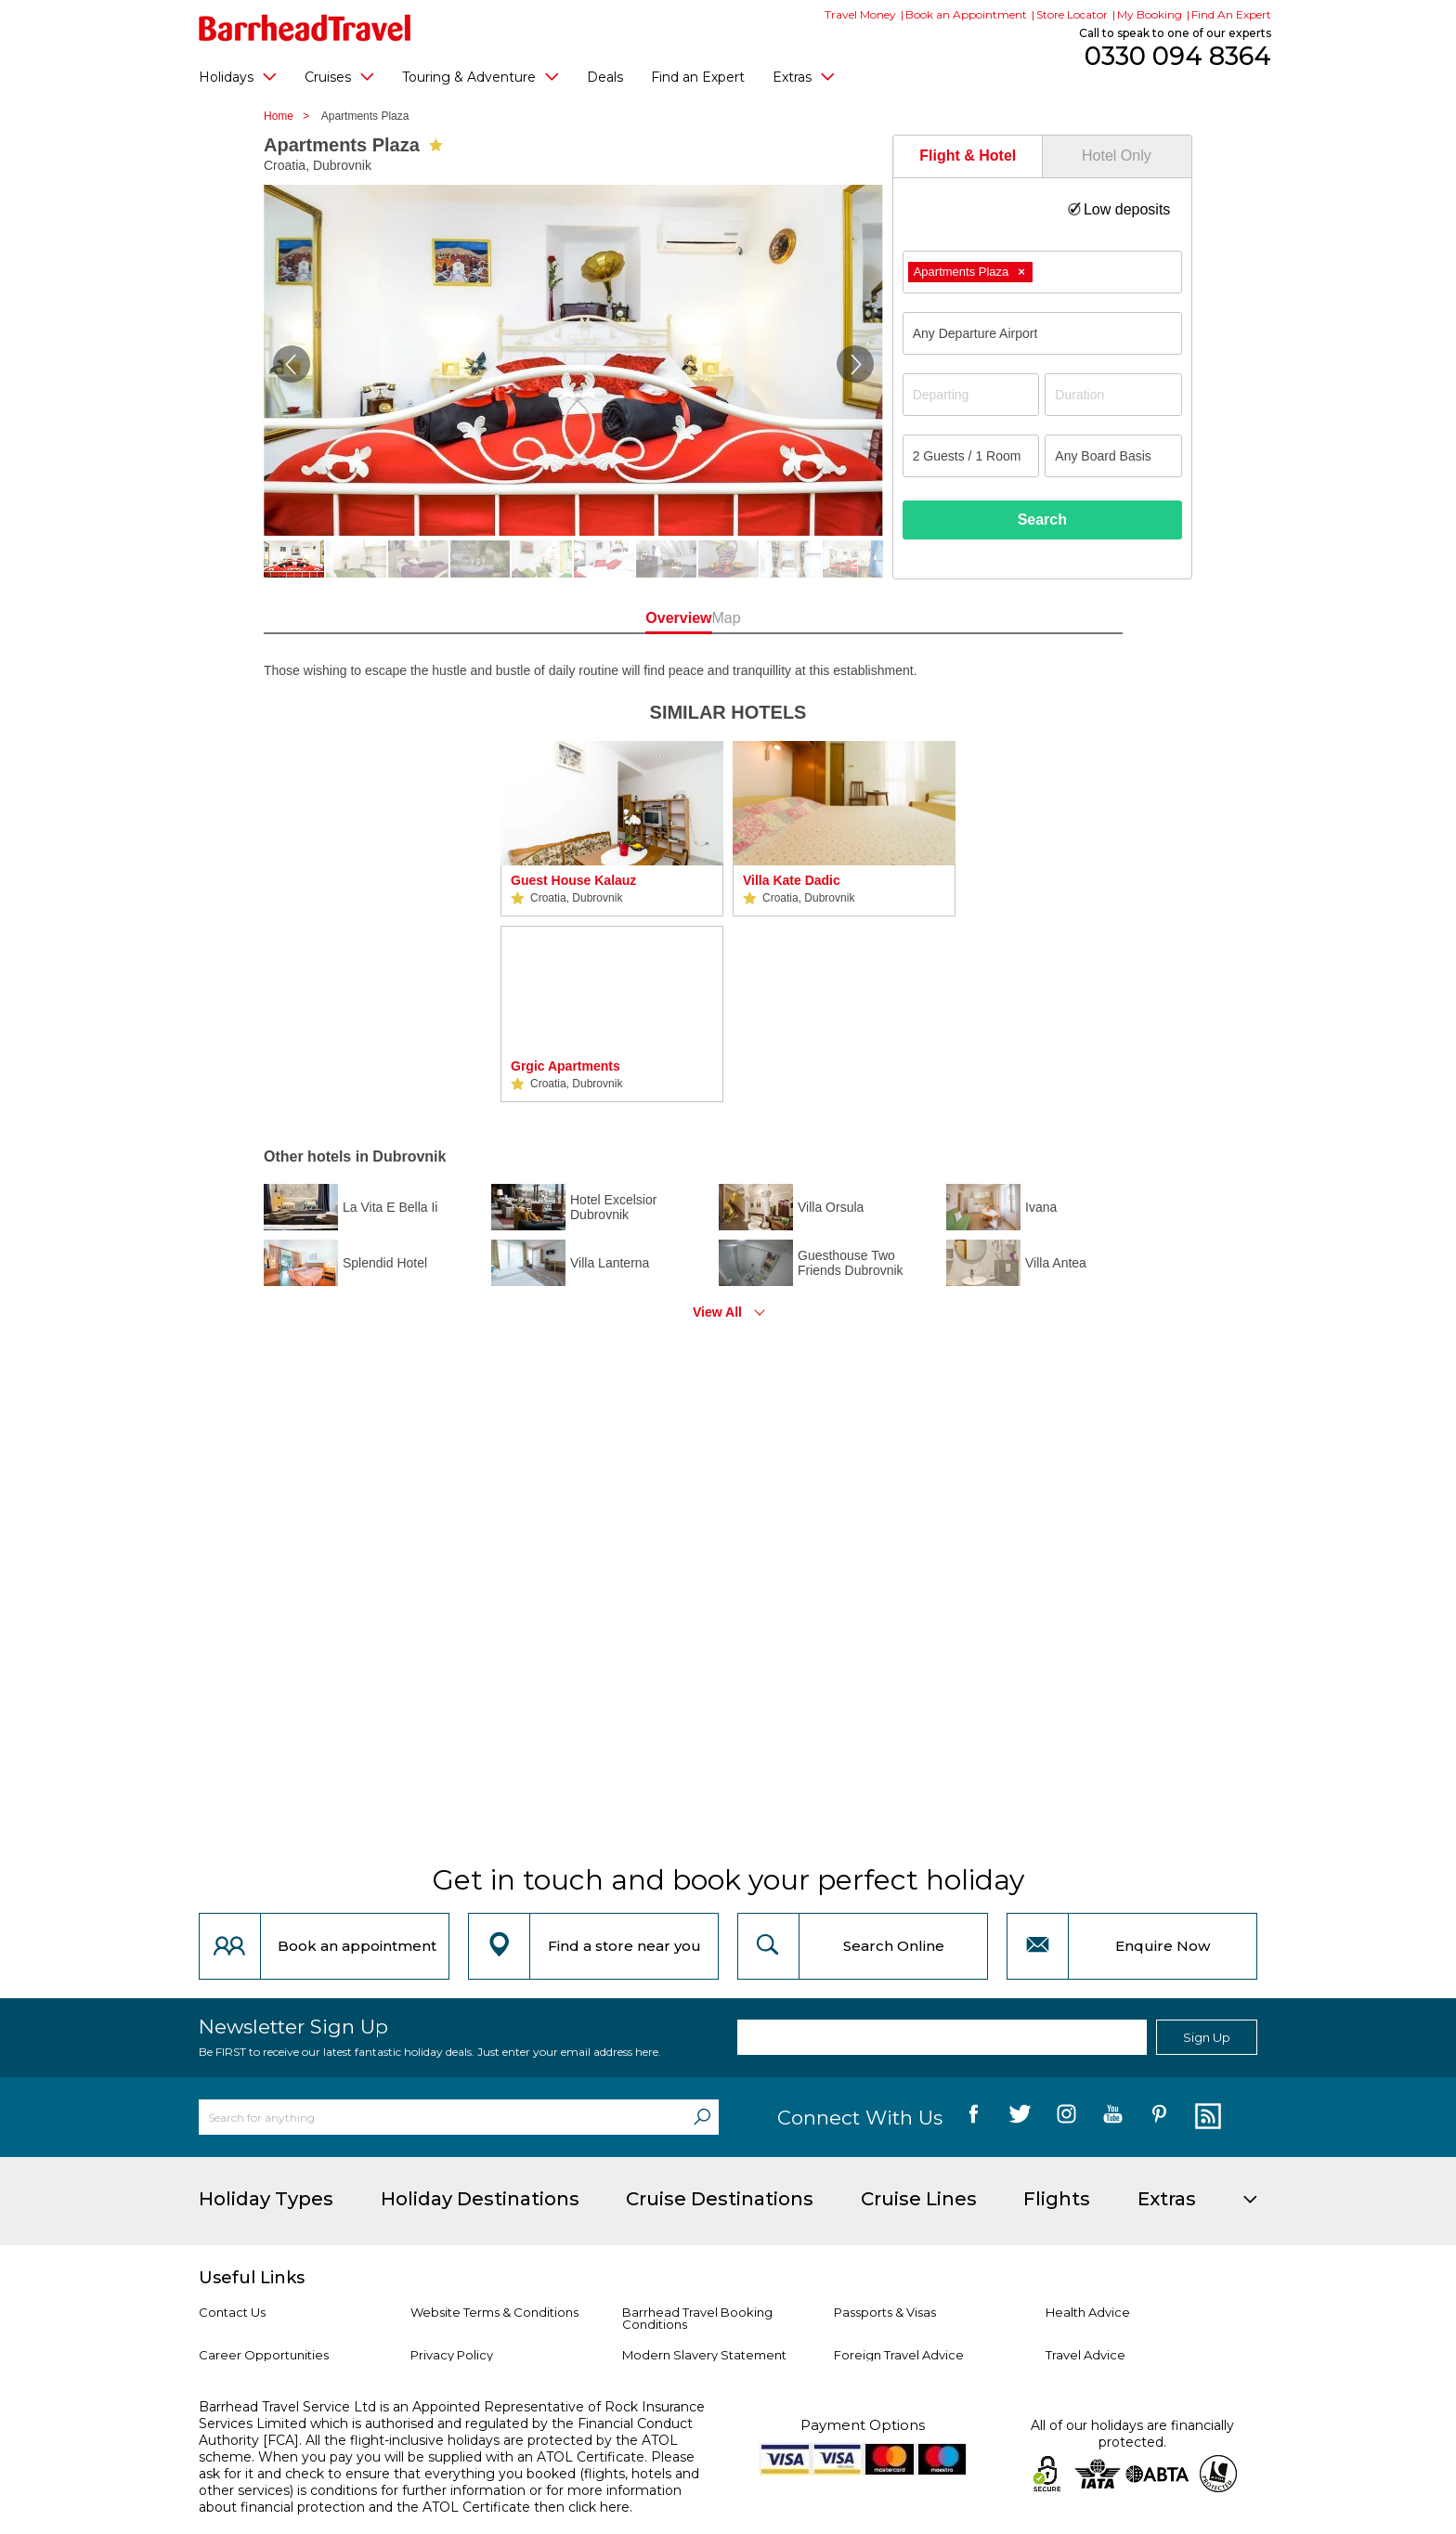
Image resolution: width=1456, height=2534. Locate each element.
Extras (804, 76)
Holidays (238, 76)
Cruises (339, 76)
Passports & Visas (885, 2312)
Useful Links (252, 2278)
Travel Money (860, 14)
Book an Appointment (966, 14)
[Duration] (1113, 394)
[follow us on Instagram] (1066, 2117)
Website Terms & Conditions (494, 2312)
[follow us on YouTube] (1113, 2117)
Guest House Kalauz (573, 880)
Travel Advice (1085, 2354)
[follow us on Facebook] (973, 2117)
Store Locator (1072, 14)
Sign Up (1206, 2037)
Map (811, 618)
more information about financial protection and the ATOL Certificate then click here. (440, 2498)
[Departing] (971, 394)
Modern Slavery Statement (704, 2354)
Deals (605, 77)
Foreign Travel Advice (899, 2354)
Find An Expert (1231, 14)
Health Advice (1088, 2312)
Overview (644, 618)
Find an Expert (698, 77)
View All (717, 1312)
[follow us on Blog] (1206, 2117)
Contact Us (232, 2312)
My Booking (1149, 14)
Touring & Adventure (480, 76)
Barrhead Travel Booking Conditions (697, 2318)
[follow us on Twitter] (1020, 2117)
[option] (612, 921)
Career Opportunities (264, 2354)
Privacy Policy (451, 2354)
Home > (291, 116)
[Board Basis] (1113, 456)
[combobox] (1042, 272)
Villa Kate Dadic (791, 880)
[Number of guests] (971, 456)
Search (1042, 519)
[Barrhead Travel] (305, 28)
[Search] (702, 2117)
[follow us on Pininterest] (1159, 2117)
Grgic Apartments (565, 1066)
